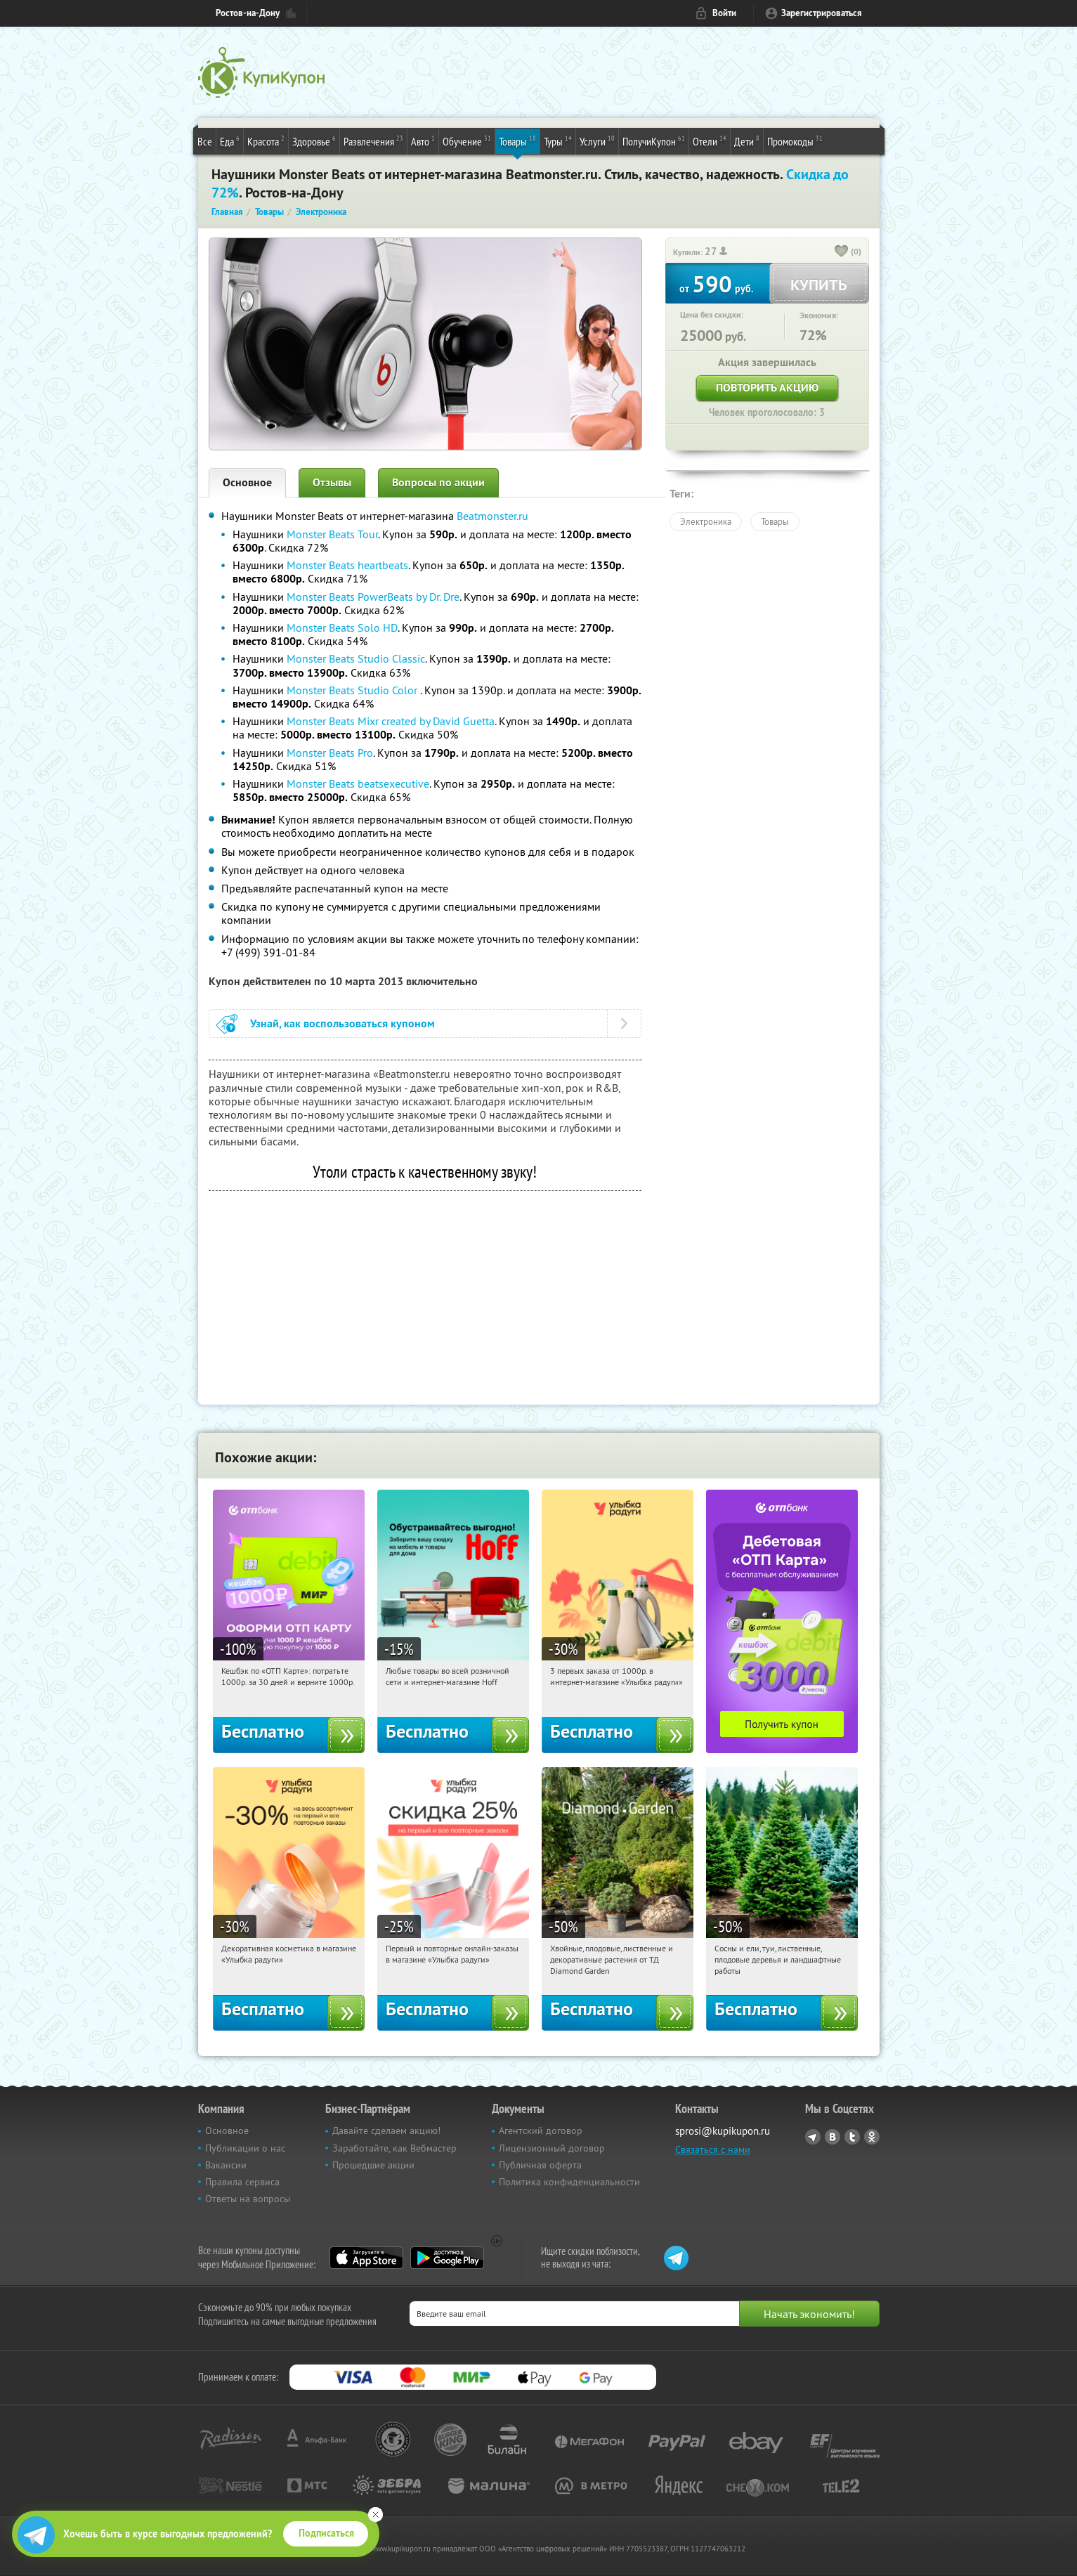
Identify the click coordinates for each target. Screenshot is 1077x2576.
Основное (247, 482)
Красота (266, 140)
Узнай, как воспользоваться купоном (342, 1023)
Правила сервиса (242, 2181)
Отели (709, 140)
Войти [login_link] (724, 13)
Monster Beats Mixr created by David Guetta (391, 721)
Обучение (467, 140)
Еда (230, 140)
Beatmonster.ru (492, 516)
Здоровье (314, 140)
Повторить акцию (767, 387)
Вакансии (226, 2165)
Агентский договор (540, 2130)
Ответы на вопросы (247, 2198)
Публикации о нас (245, 2148)
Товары (517, 140)
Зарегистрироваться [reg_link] (821, 13)
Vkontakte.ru (832, 2137)
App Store (366, 2257)
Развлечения (373, 140)
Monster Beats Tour (332, 534)
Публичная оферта (540, 2165)
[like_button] (842, 252)
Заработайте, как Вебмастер (394, 2148)
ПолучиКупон (653, 140)
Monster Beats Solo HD (342, 627)
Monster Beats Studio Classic (356, 658)
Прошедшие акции (373, 2165)
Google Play (447, 2257)
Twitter (852, 2137)
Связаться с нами (712, 2149)
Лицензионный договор (552, 2148)
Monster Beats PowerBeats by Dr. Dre (373, 597)
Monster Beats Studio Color (353, 690)
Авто (423, 140)
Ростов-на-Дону (248, 13)
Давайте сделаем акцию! (386, 2130)
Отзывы (332, 482)
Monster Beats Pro (330, 753)
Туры (558, 140)
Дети (746, 140)
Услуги (597, 140)
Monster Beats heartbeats (347, 565)
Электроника (705, 521)
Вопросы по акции (438, 482)
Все (204, 141)
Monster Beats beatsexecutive (358, 783)
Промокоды (795, 140)
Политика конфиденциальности (569, 2181)
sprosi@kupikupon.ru (722, 2131)
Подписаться (326, 2533)
